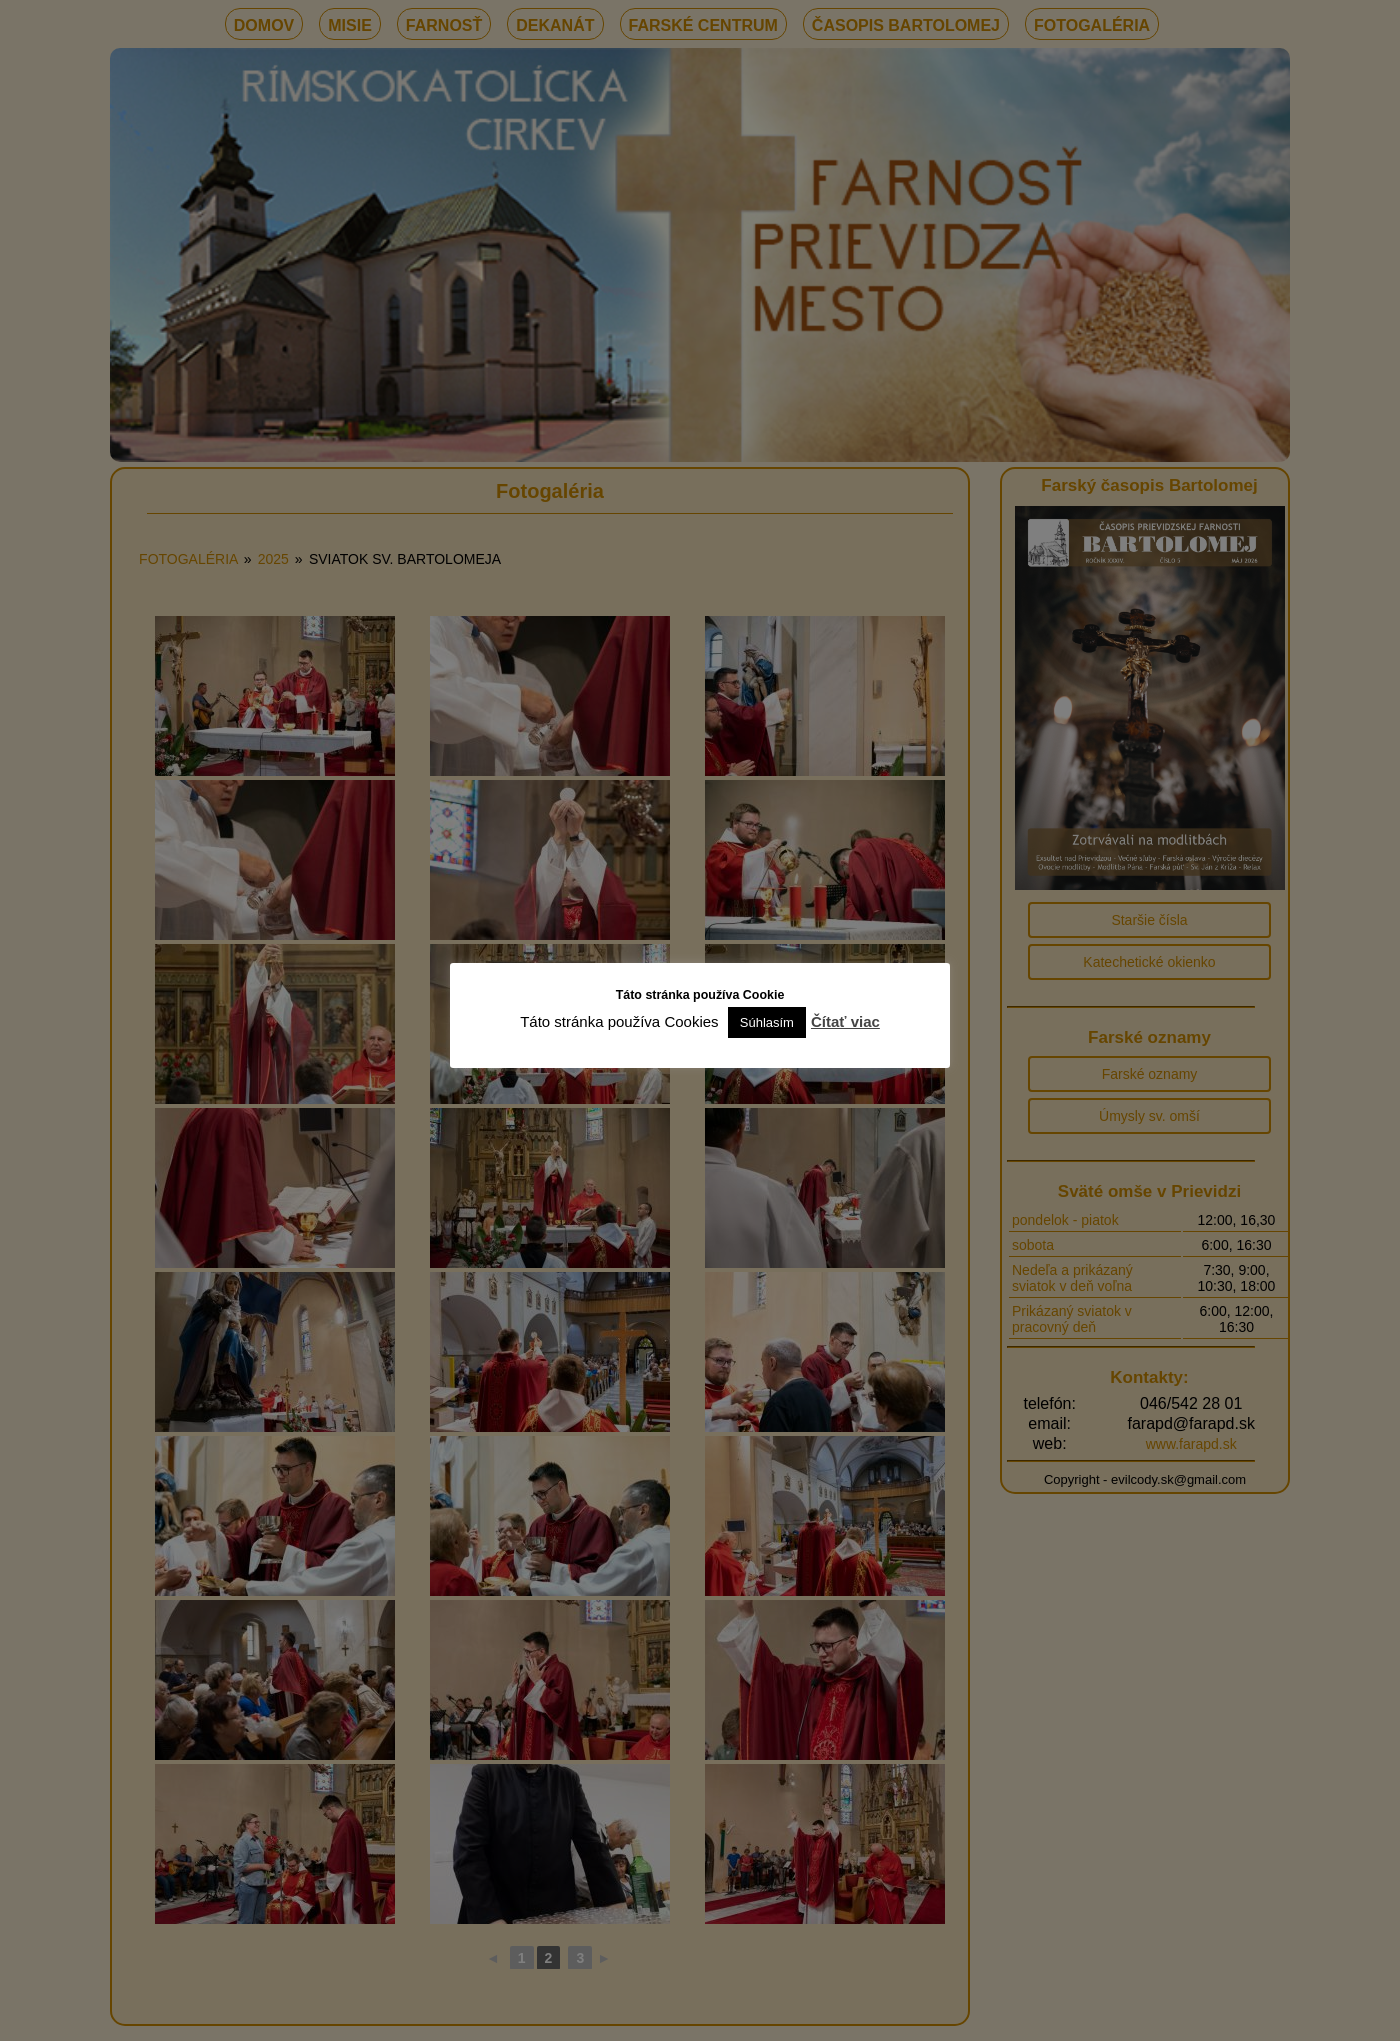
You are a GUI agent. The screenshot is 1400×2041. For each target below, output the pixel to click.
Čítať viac (845, 1021)
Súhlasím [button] (767, 1022)
